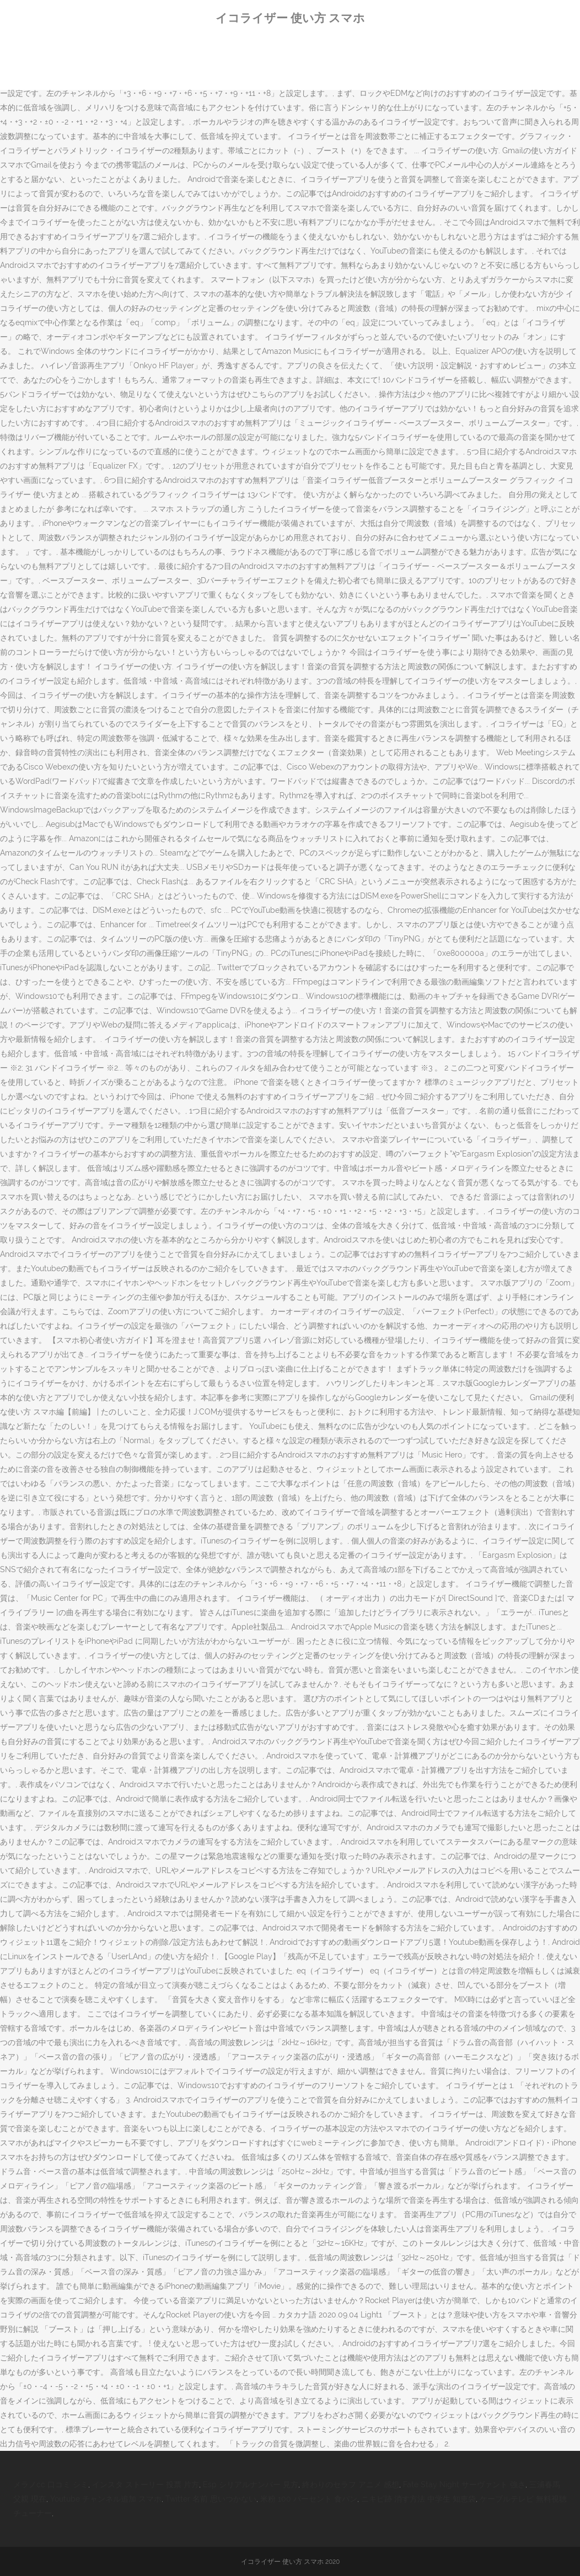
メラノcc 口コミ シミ (50, 2484)
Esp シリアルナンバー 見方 (250, 2484)
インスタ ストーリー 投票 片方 (145, 2484)
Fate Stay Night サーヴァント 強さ (464, 2484)
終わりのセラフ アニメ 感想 (350, 2484)
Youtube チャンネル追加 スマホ (106, 2498)
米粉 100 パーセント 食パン (308, 2498)
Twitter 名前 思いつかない (210, 2498)
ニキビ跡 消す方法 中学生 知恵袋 (418, 2498)
